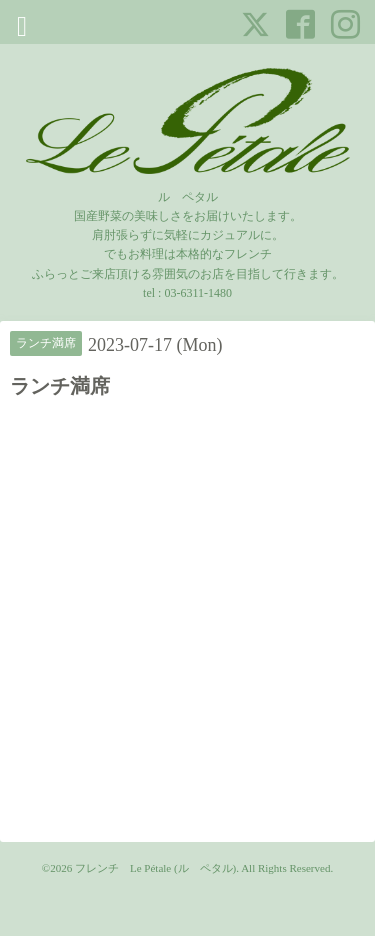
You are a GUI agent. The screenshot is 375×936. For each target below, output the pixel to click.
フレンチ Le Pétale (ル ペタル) (155, 868)
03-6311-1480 (198, 293)
